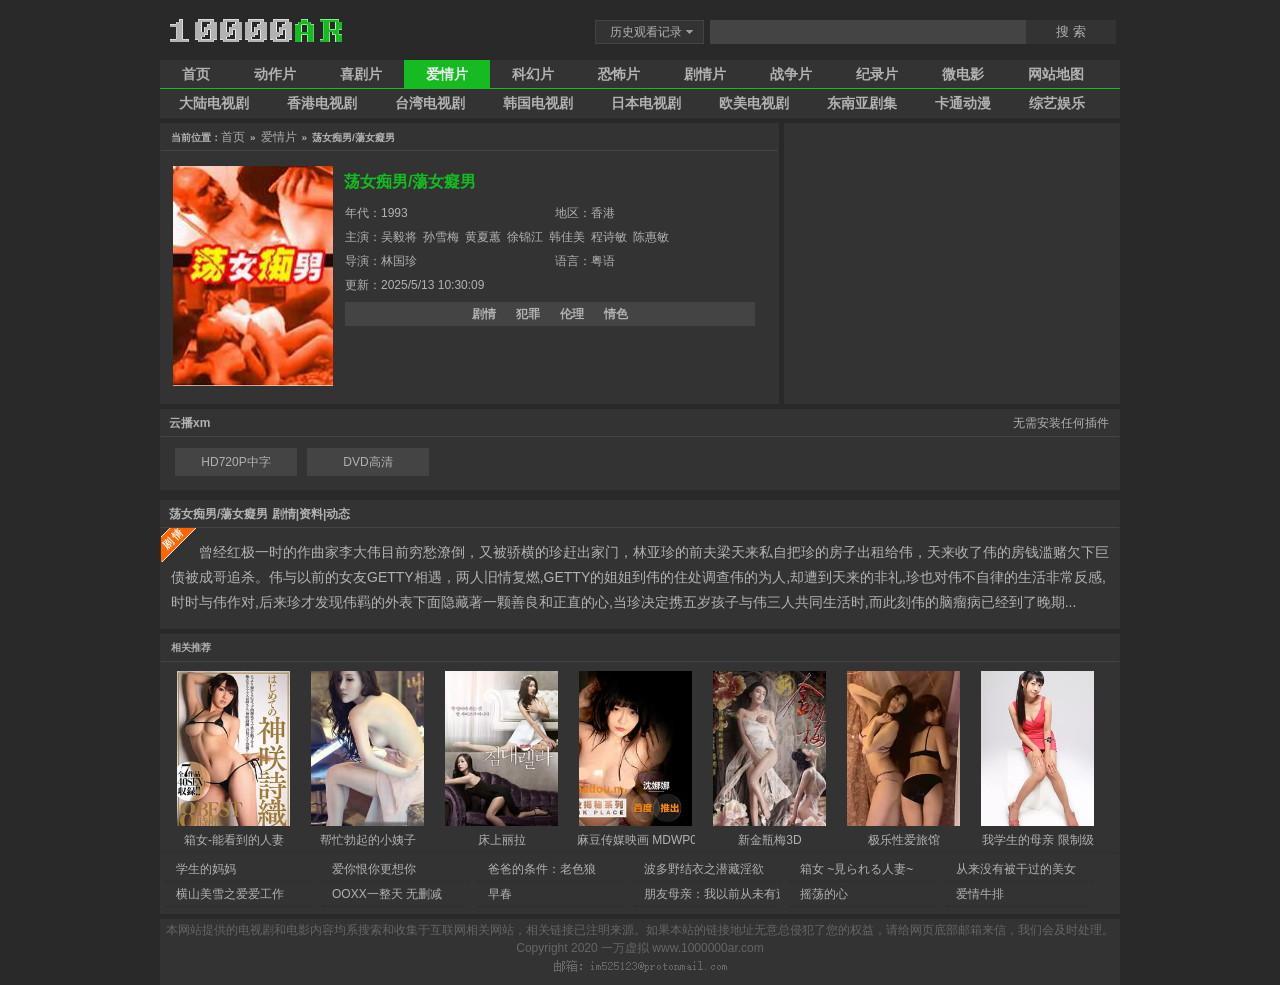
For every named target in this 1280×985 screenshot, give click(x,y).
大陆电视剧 (214, 103)
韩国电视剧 (538, 103)
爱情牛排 (980, 894)
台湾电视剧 (430, 103)
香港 (603, 213)
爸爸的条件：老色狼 (542, 869)
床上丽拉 (502, 840)
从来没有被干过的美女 (1016, 869)
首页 (196, 74)
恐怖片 (619, 74)
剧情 (484, 314)
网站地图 (1056, 74)
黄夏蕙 (483, 237)
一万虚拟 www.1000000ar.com (682, 948)
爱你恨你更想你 (374, 869)
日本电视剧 (646, 103)
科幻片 (533, 74)
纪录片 (877, 74)
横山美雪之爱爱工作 (230, 894)
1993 (394, 213)
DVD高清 (367, 462)
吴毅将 (399, 237)
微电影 (963, 74)
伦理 (572, 314)
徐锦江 (525, 237)
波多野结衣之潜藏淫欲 (704, 869)
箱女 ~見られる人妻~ (856, 869)
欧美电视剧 (754, 103)
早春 (500, 894)
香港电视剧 (322, 103)
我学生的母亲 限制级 (1037, 840)
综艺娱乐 (1057, 103)
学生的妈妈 (206, 869)
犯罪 (528, 314)
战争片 (791, 74)
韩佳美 (567, 237)
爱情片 (447, 74)
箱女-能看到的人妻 (234, 840)
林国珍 (399, 261)
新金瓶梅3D (769, 840)
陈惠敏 (651, 237)
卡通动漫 (963, 103)
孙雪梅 (441, 237)
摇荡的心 (824, 894)
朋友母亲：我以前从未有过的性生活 (740, 894)
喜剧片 (361, 74)
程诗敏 (609, 237)
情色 (616, 314)
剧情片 (705, 74)
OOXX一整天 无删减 (387, 894)
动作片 (275, 74)
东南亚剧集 (862, 103)
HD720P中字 (235, 462)
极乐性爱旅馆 (904, 840)
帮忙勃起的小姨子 (368, 840)
